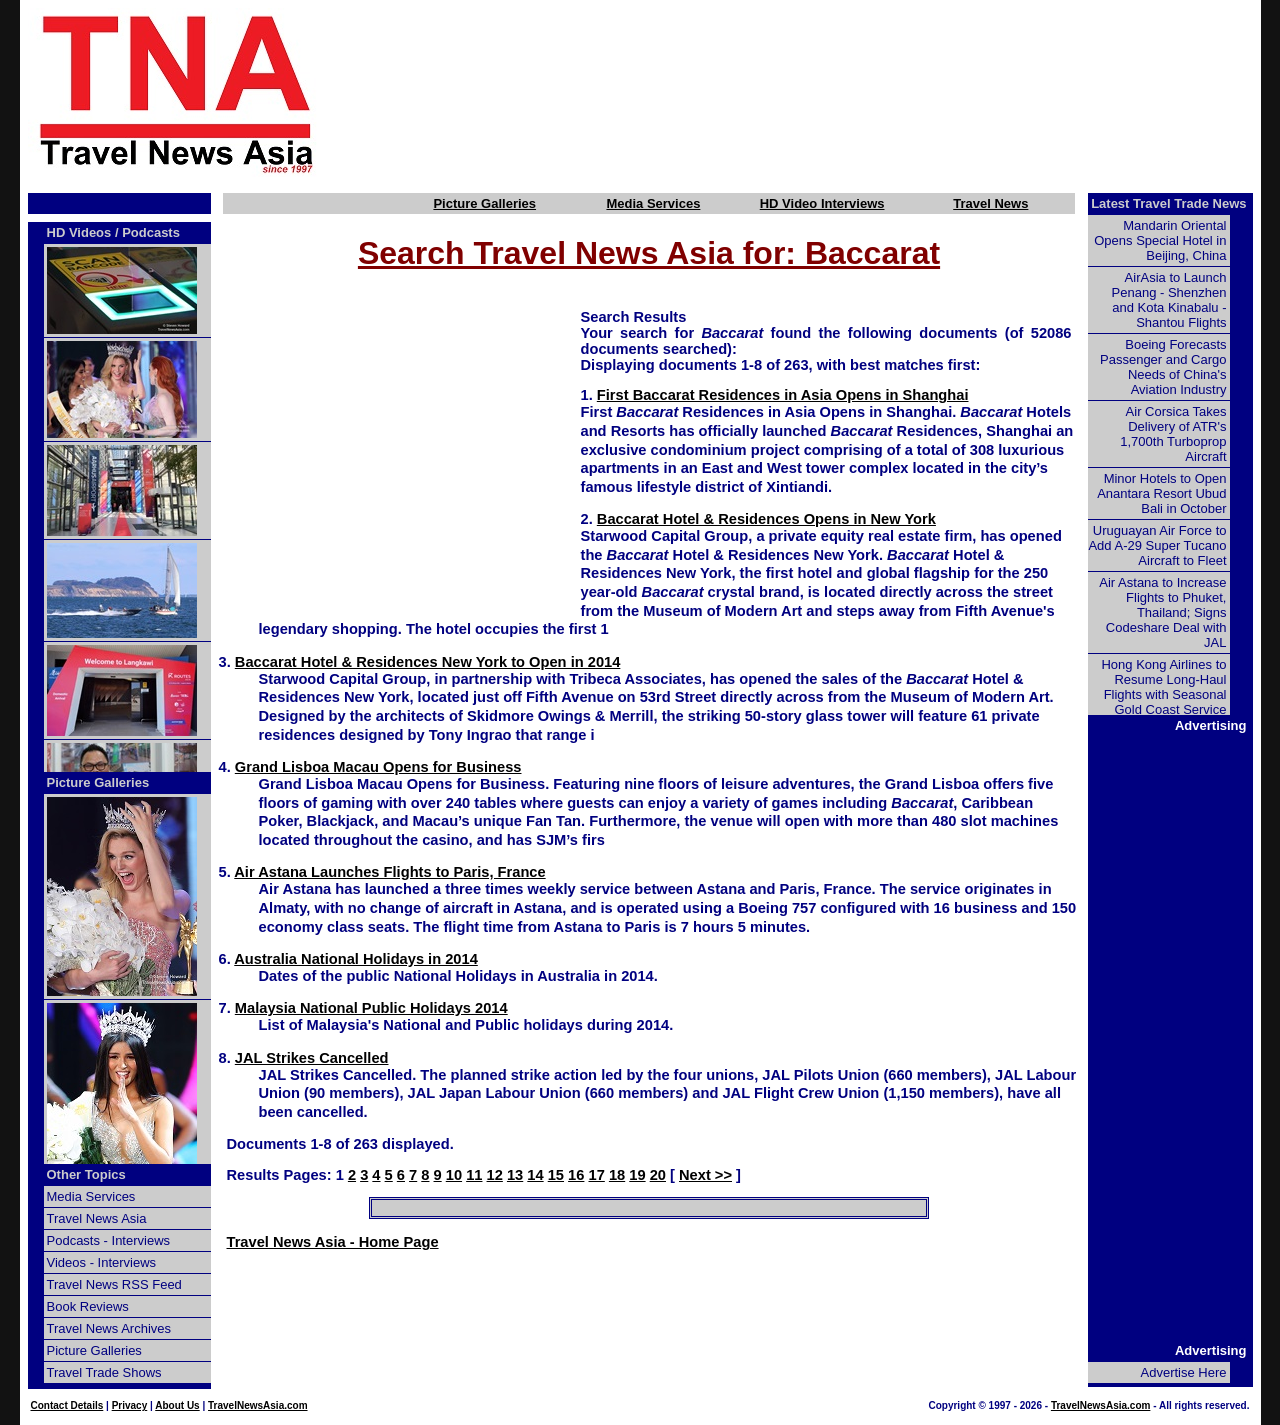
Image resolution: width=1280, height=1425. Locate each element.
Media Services (653, 203)
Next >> (705, 1175)
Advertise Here (1184, 1372)
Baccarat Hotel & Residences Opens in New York (766, 519)
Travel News (990, 203)
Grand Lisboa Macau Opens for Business (378, 767)
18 (617, 1175)
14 (535, 1175)
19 (637, 1175)
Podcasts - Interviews (109, 1240)
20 (658, 1175)
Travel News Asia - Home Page (333, 1242)
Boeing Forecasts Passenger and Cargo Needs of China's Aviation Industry (1163, 367)
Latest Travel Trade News (1168, 203)
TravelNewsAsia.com (258, 1405)
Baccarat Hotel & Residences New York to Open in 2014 (428, 662)
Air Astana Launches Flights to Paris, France (389, 872)
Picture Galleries (484, 203)
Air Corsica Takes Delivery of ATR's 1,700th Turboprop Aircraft (1173, 434)
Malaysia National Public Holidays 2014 (371, 1008)
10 (454, 1175)
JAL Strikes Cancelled (312, 1058)
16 (576, 1175)
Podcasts (151, 232)
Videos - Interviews (102, 1262)
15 (556, 1175)
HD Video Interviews (822, 203)
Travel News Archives (109, 1328)
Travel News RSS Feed (114, 1284)
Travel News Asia (97, 1218)
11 (474, 1175)
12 (495, 1175)
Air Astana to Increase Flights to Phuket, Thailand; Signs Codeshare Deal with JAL (1162, 612)
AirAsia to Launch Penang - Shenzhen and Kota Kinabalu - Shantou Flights (1169, 300)
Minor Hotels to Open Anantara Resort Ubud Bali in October (1161, 493)
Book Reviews (88, 1306)
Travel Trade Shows (104, 1372)
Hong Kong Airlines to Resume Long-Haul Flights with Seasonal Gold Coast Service (1163, 687)
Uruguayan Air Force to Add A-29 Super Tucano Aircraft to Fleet (1157, 545)
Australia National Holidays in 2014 (356, 959)
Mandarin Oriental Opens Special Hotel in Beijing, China (1160, 240)
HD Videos (79, 232)
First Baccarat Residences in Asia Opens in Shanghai (783, 395)
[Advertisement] (822, 93)
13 (515, 1175)
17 (597, 1175)
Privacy (130, 1405)
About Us (177, 1405)
